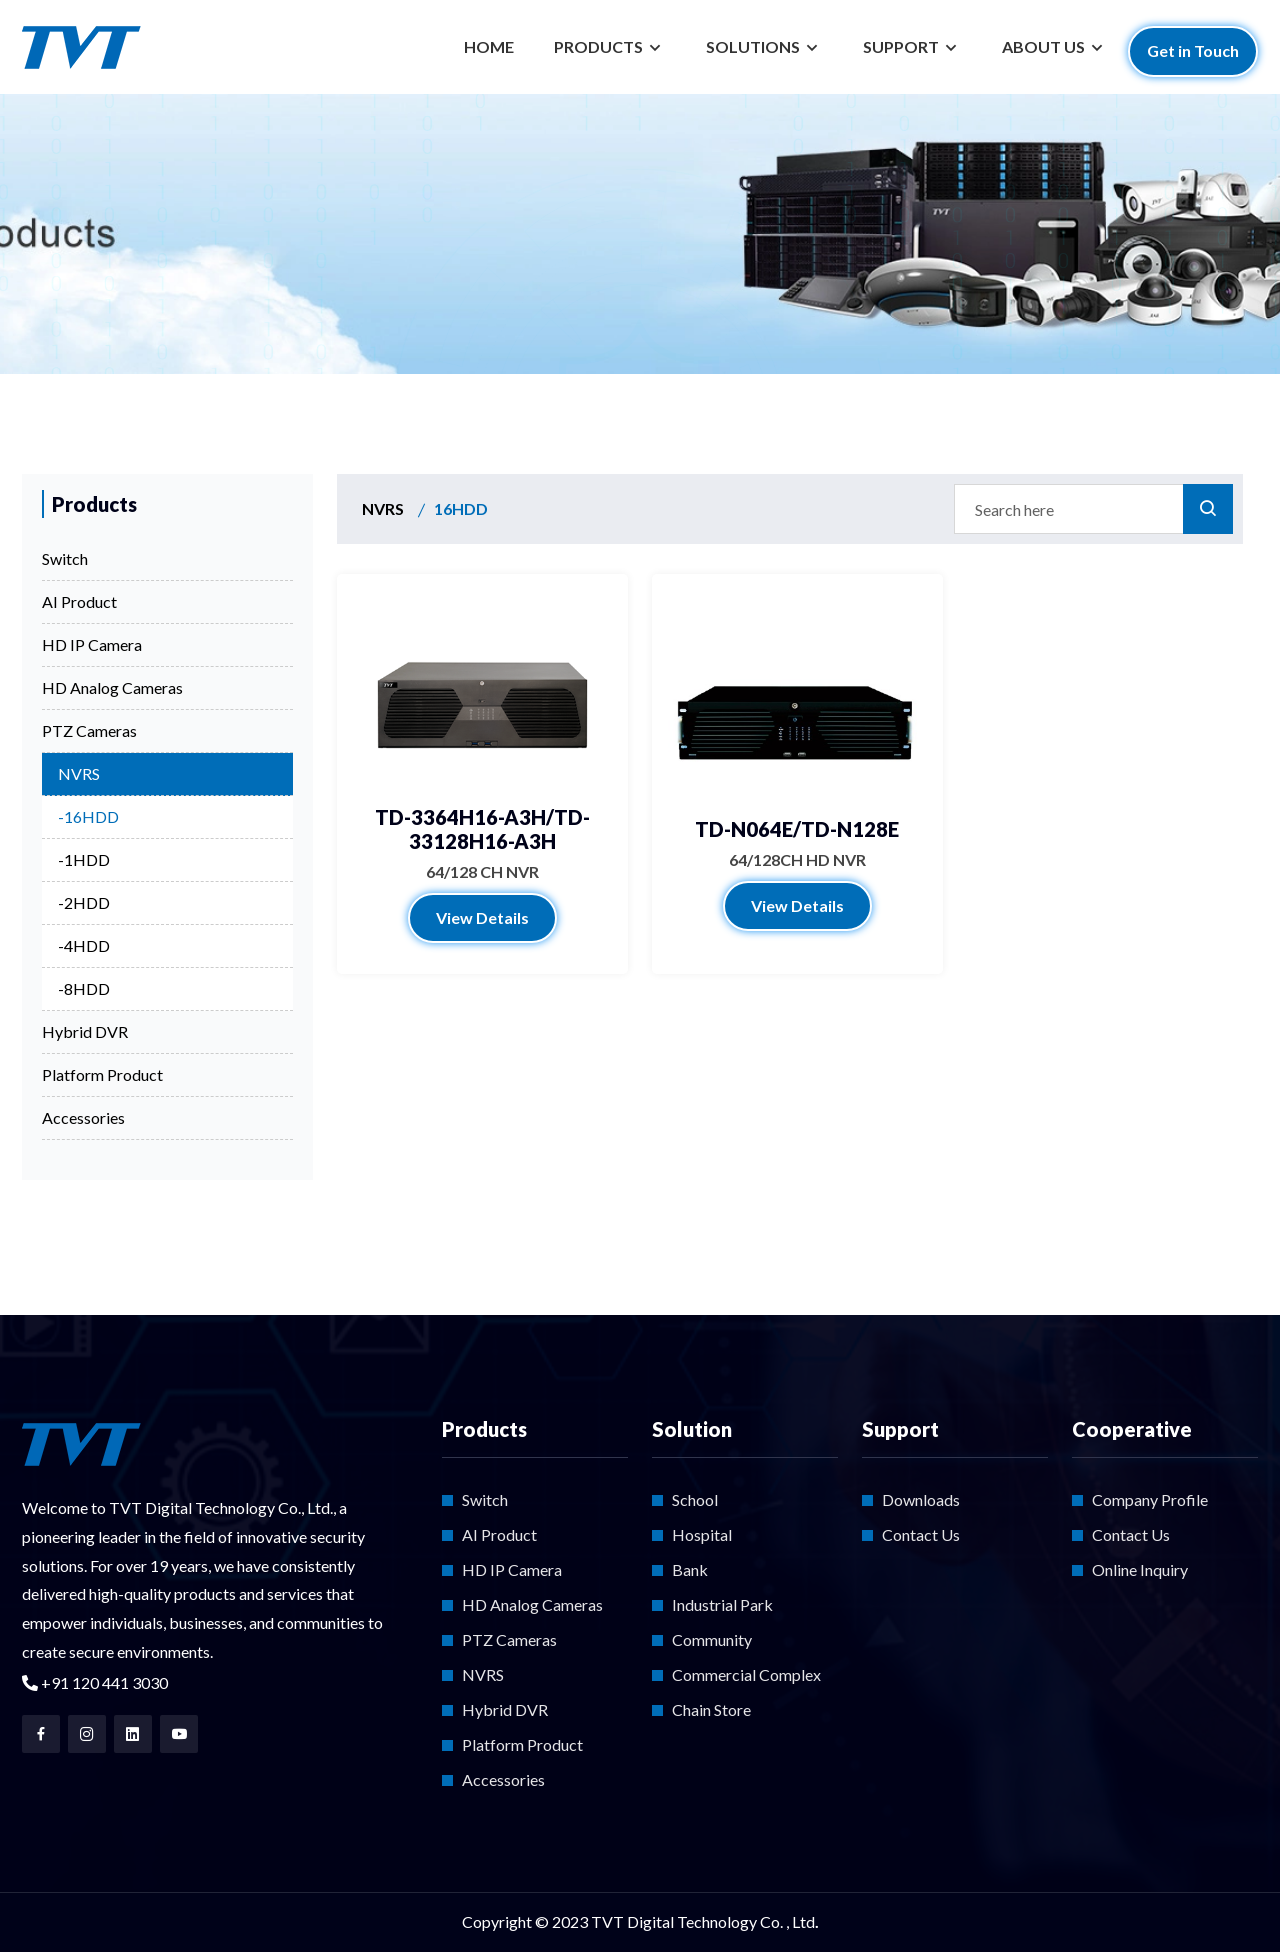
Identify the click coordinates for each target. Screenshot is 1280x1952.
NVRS (79, 773)
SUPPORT (902, 46)
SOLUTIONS (754, 46)
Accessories (83, 1117)
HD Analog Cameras (112, 687)
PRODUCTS (600, 46)
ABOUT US (1045, 46)
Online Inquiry (1140, 1569)
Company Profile (1150, 1499)
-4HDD (84, 945)
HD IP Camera (92, 644)
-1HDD (84, 859)
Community (712, 1639)
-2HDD (84, 902)
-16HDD (88, 816)
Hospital (702, 1534)
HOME (489, 46)
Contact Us (921, 1534)
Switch (65, 558)
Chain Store (711, 1709)
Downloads (921, 1499)
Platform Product (102, 1074)
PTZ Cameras (89, 730)
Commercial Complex (746, 1674)
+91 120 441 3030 (95, 1682)
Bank (690, 1569)
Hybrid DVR (85, 1031)
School (695, 1499)
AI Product (79, 601)
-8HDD (84, 988)
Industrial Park (722, 1604)
